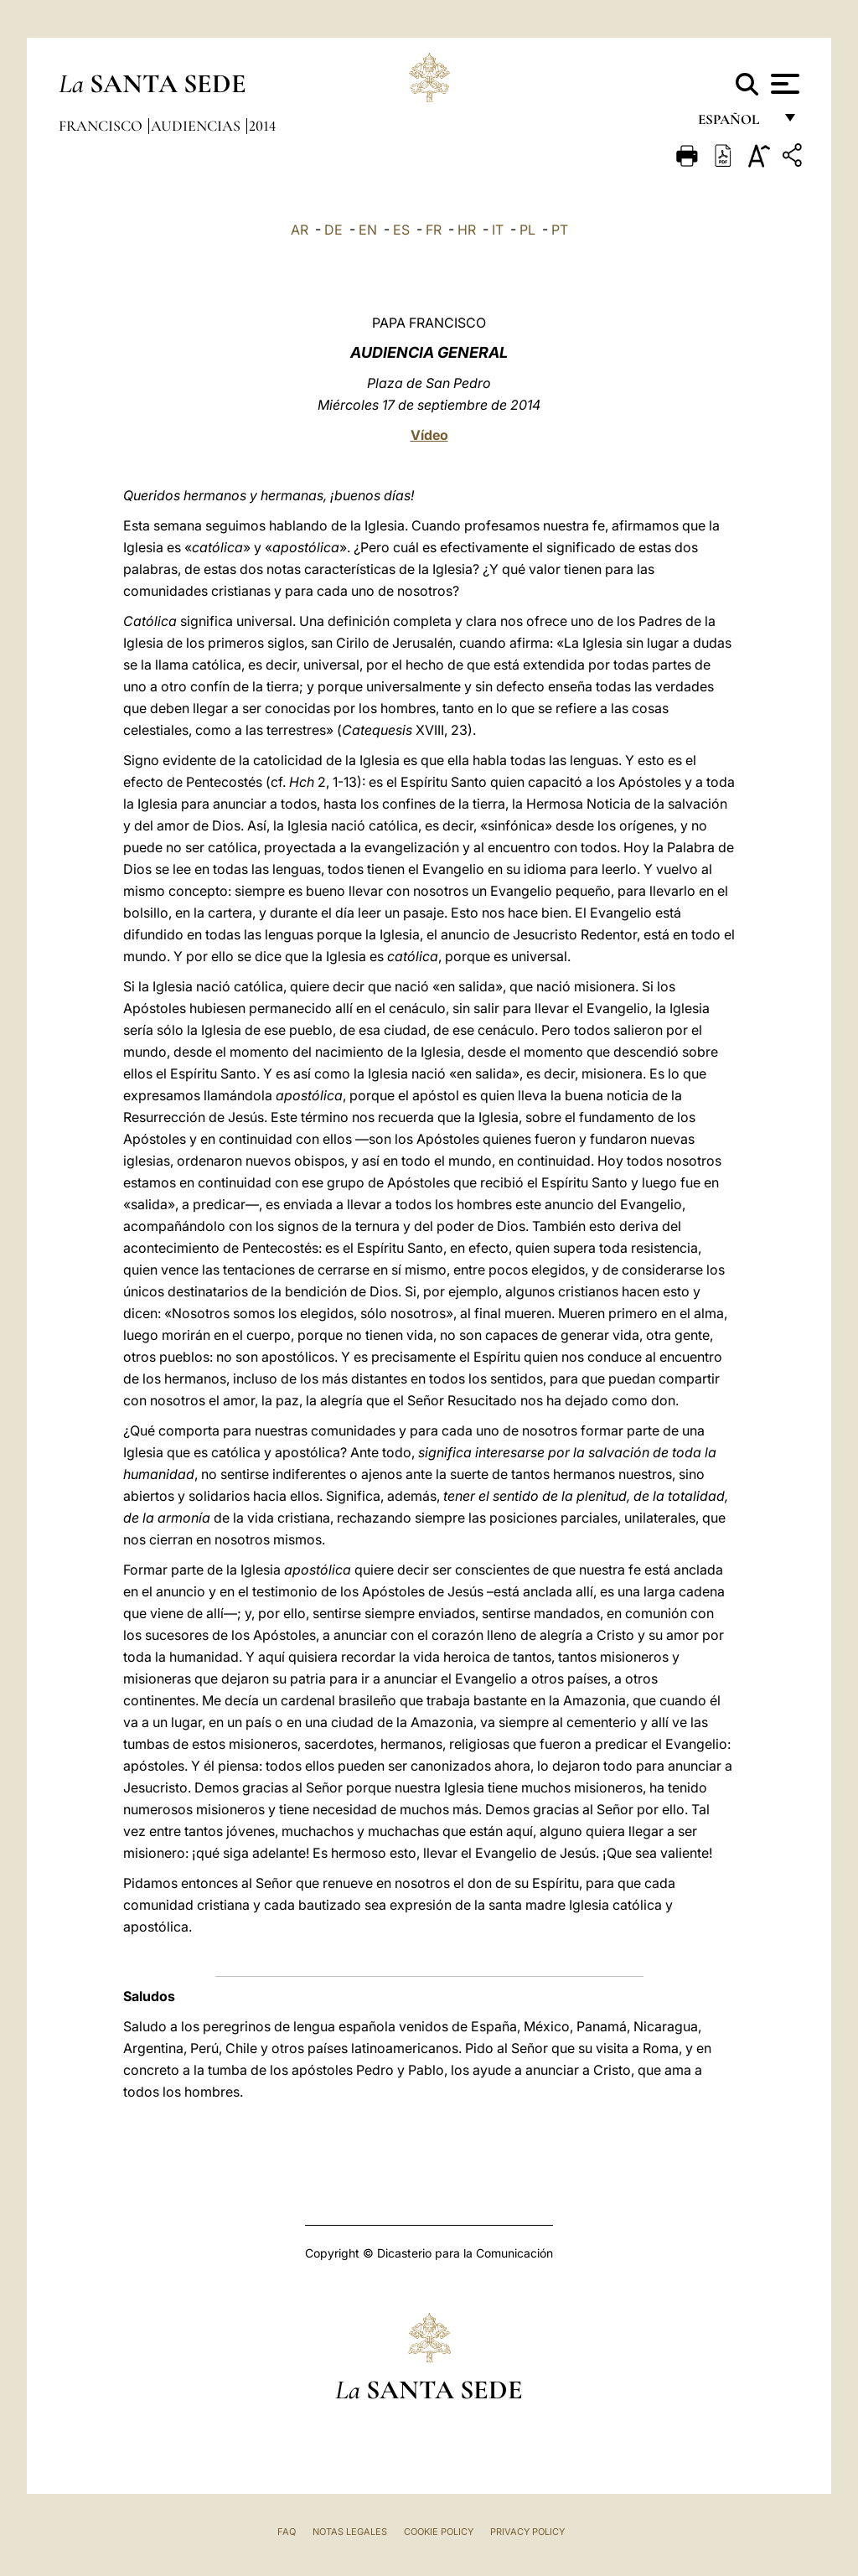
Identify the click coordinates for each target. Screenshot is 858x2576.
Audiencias (197, 125)
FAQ (286, 2531)
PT (559, 229)
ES (401, 229)
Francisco (102, 125)
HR (466, 229)
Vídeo (429, 435)
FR (434, 229)
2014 (262, 125)
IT (498, 229)
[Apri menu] (783, 84)
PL (527, 229)
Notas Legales (350, 2531)
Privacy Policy (527, 2531)
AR (299, 229)
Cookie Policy (438, 2531)
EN (368, 229)
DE (333, 229)
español (735, 124)
